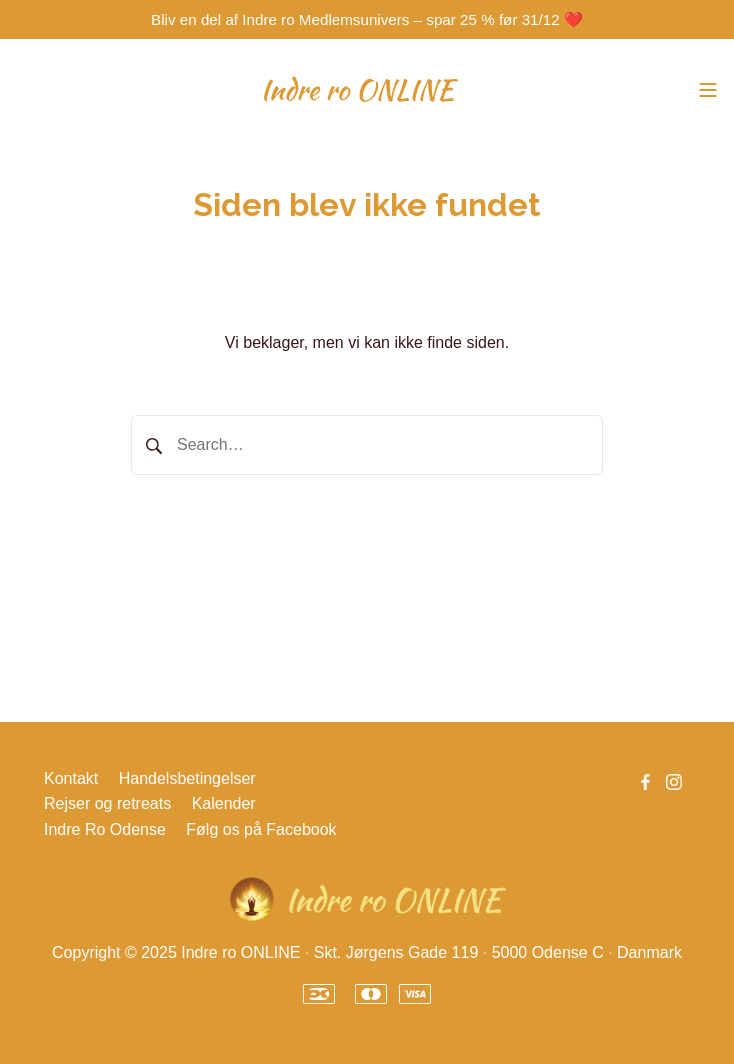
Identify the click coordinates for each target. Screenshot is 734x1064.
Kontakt (71, 778)
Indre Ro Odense (105, 829)
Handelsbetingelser (187, 778)
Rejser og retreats (107, 803)
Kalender (224, 803)
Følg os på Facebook (261, 829)
